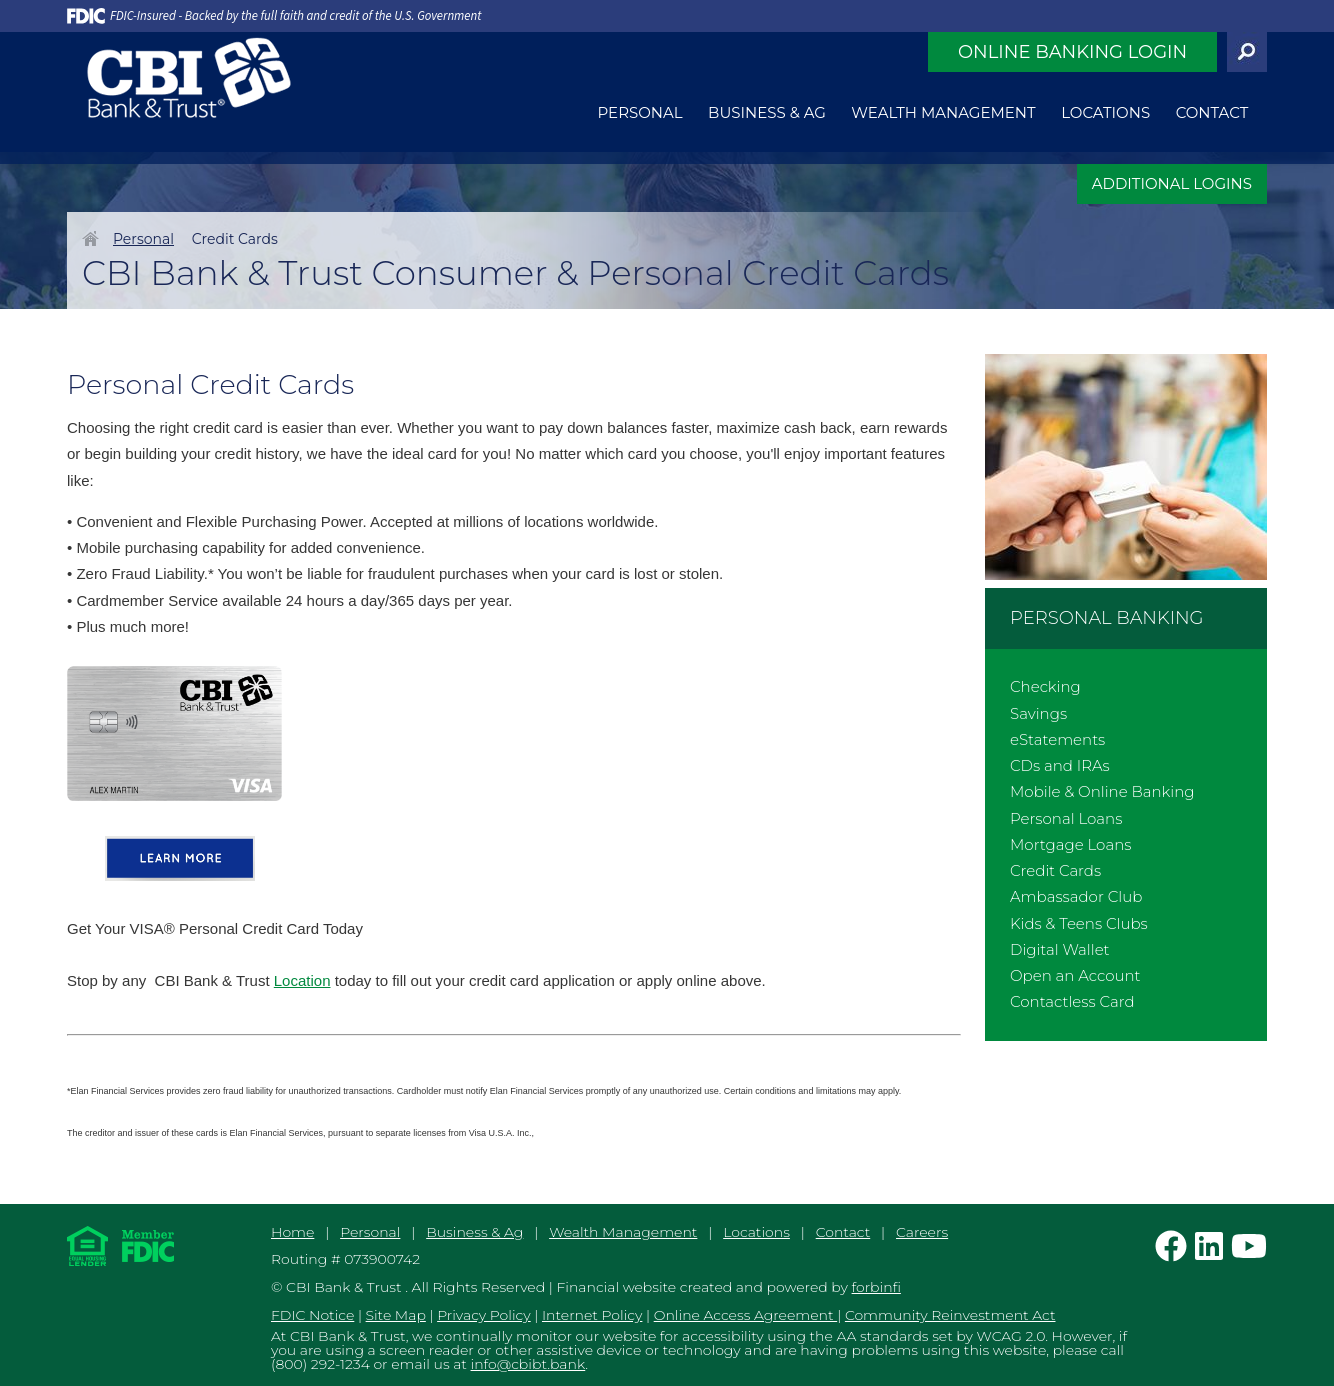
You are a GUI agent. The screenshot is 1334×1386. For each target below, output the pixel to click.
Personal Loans (1066, 818)
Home (90, 238)
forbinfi (876, 1287)
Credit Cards (1055, 870)
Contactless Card (1072, 1001)
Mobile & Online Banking (1102, 791)
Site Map (396, 1315)
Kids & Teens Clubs (1079, 923)
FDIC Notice (312, 1315)
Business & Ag (767, 112)
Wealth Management (943, 112)
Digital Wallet (1060, 949)
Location (302, 980)
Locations (1105, 112)
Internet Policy (592, 1315)
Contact (1212, 112)
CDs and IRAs (1060, 765)
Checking (1045, 686)
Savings (1038, 713)
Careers (922, 1232)
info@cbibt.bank (528, 1364)
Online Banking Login (1072, 52)
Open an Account (1075, 975)
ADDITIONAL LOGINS (1172, 183)
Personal (640, 112)
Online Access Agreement (746, 1315)
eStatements (1057, 739)
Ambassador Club (1076, 896)
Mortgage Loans (1070, 844)
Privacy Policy (484, 1315)
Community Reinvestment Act (950, 1315)
